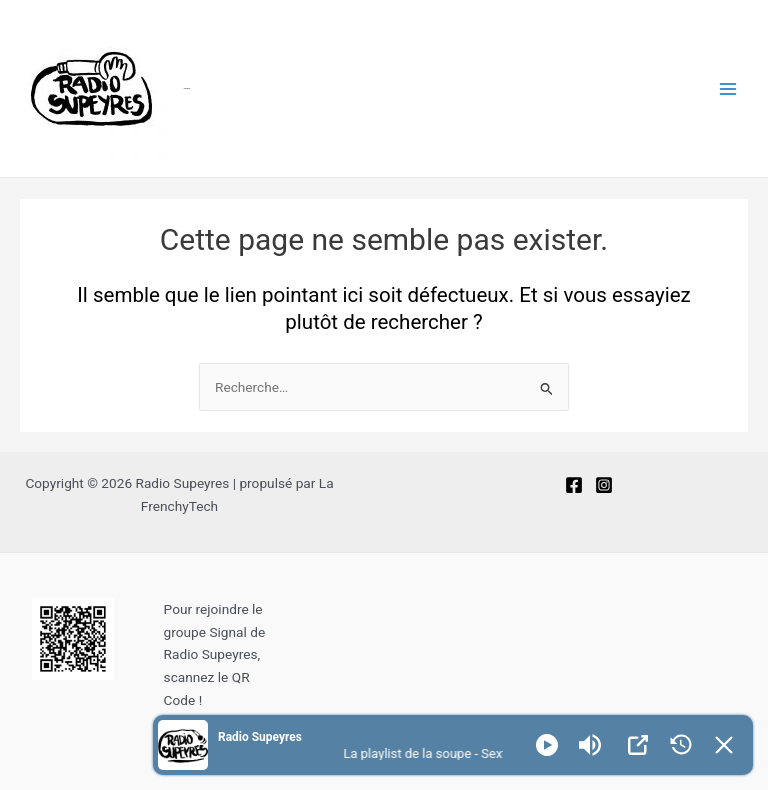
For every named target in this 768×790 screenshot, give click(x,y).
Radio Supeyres (187, 88)
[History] (681, 745)
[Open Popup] (638, 745)
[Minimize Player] (724, 745)
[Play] (547, 745)
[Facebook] (574, 485)
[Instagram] (604, 485)
